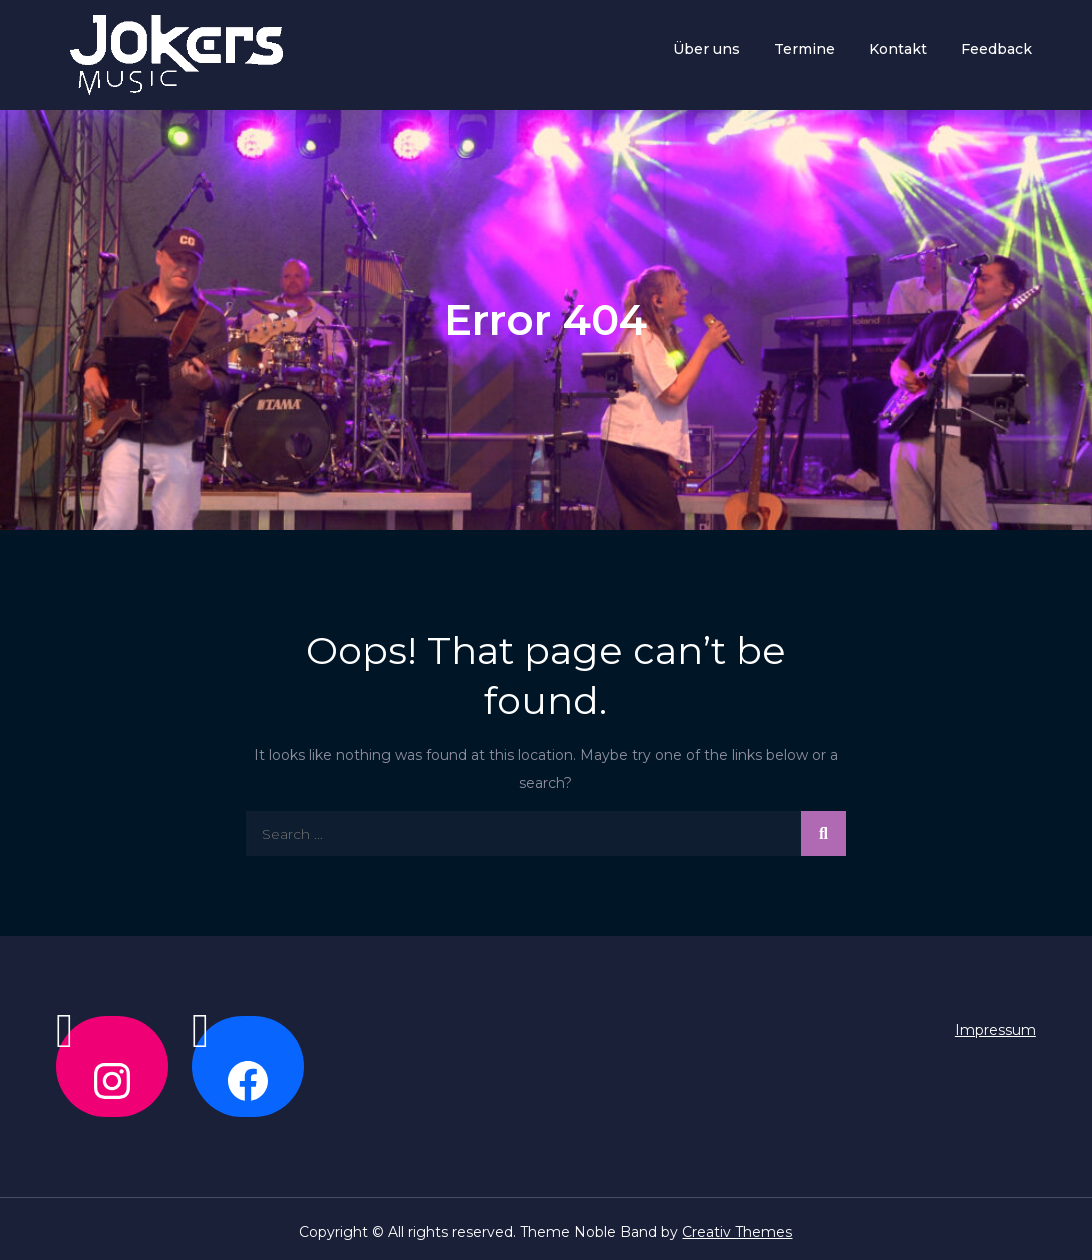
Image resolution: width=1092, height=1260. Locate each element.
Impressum (995, 1030)
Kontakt (898, 49)
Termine (804, 49)
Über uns (706, 49)
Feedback (996, 49)
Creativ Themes (737, 1232)
